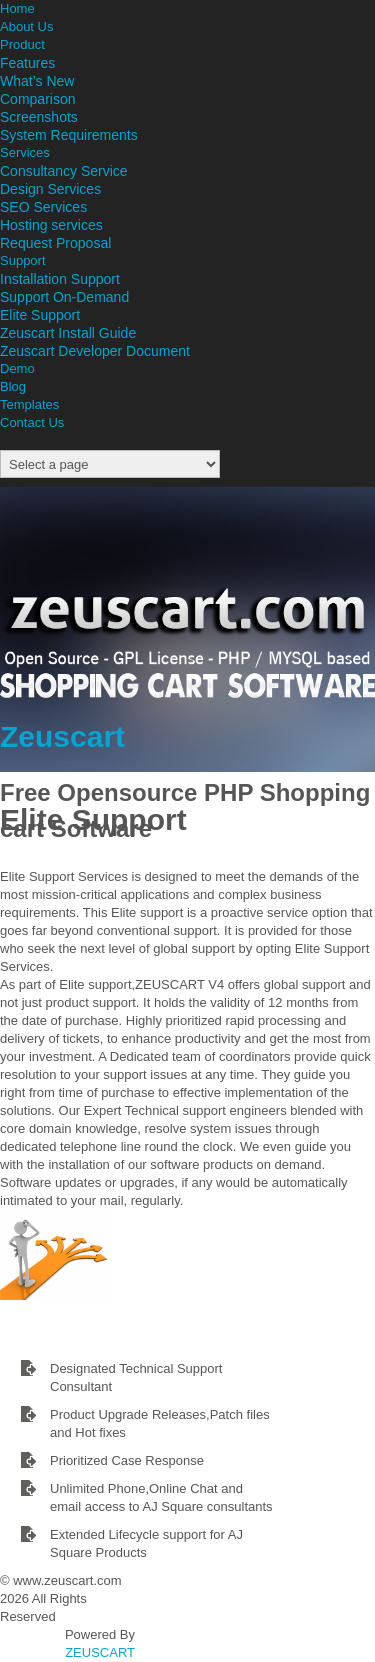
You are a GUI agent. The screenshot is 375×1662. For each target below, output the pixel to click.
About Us (26, 26)
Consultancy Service (64, 171)
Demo (17, 368)
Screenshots (39, 117)
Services (25, 152)
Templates (29, 404)
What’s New (37, 81)
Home (17, 8)
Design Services (50, 189)
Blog (13, 386)
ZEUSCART (100, 1652)
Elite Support (40, 315)
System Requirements (69, 135)
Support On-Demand (64, 297)
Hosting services (51, 225)
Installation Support (60, 279)
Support (23, 260)
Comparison (37, 99)
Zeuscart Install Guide (68, 333)
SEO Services (43, 207)
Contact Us (32, 422)
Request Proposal (55, 243)
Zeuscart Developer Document (95, 351)
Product (22, 44)
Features (27, 63)
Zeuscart (62, 736)
